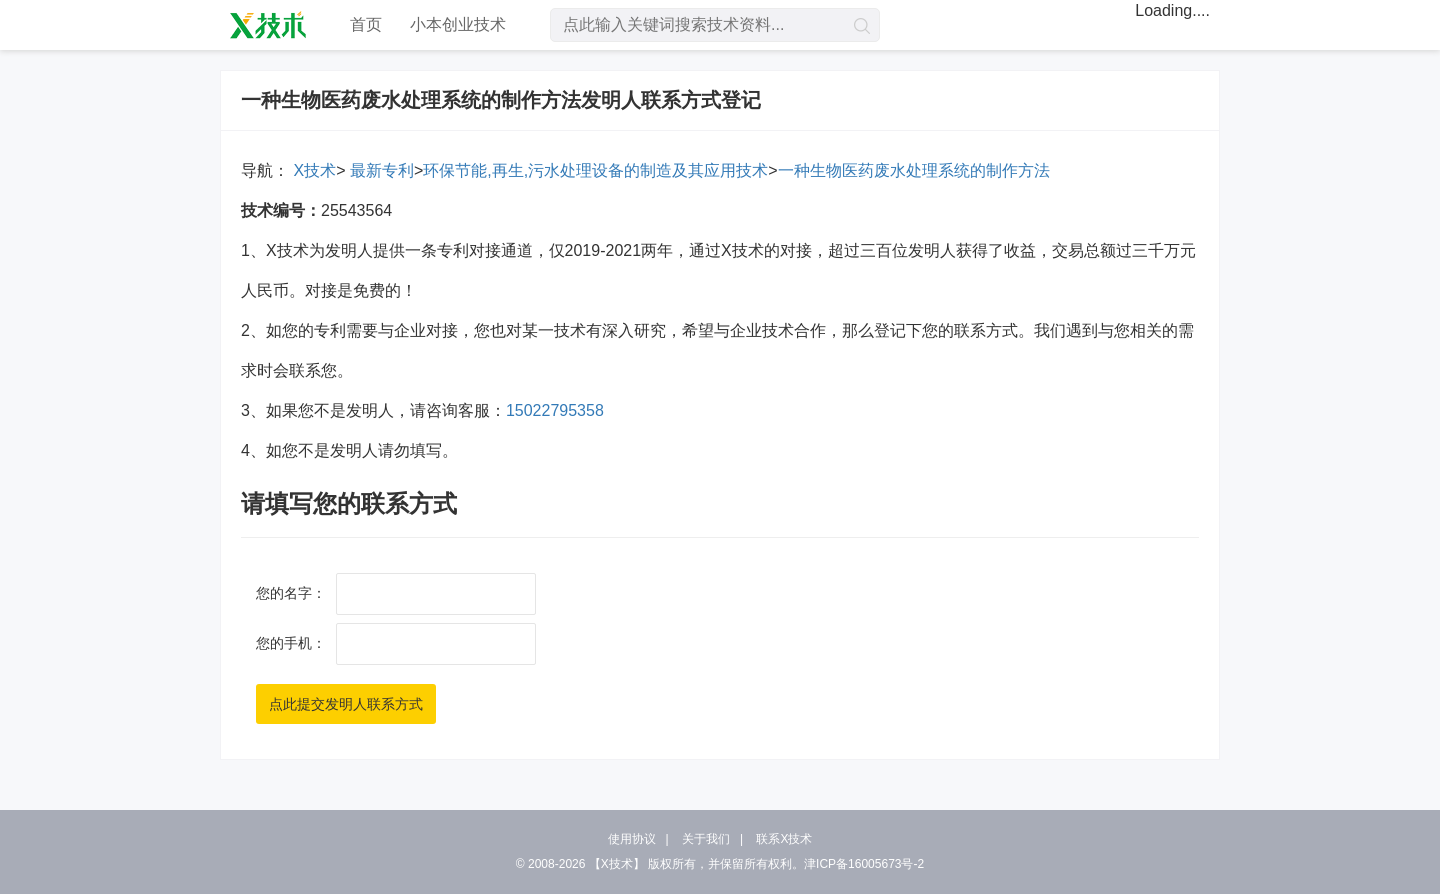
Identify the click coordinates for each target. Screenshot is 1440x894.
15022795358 (555, 410)
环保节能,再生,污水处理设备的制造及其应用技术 (595, 170)
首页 (366, 24)
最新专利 (379, 170)
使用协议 (632, 839)
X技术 (312, 170)
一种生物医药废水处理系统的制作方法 (914, 170)
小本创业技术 (458, 24)
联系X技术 (784, 839)
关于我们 (706, 839)
